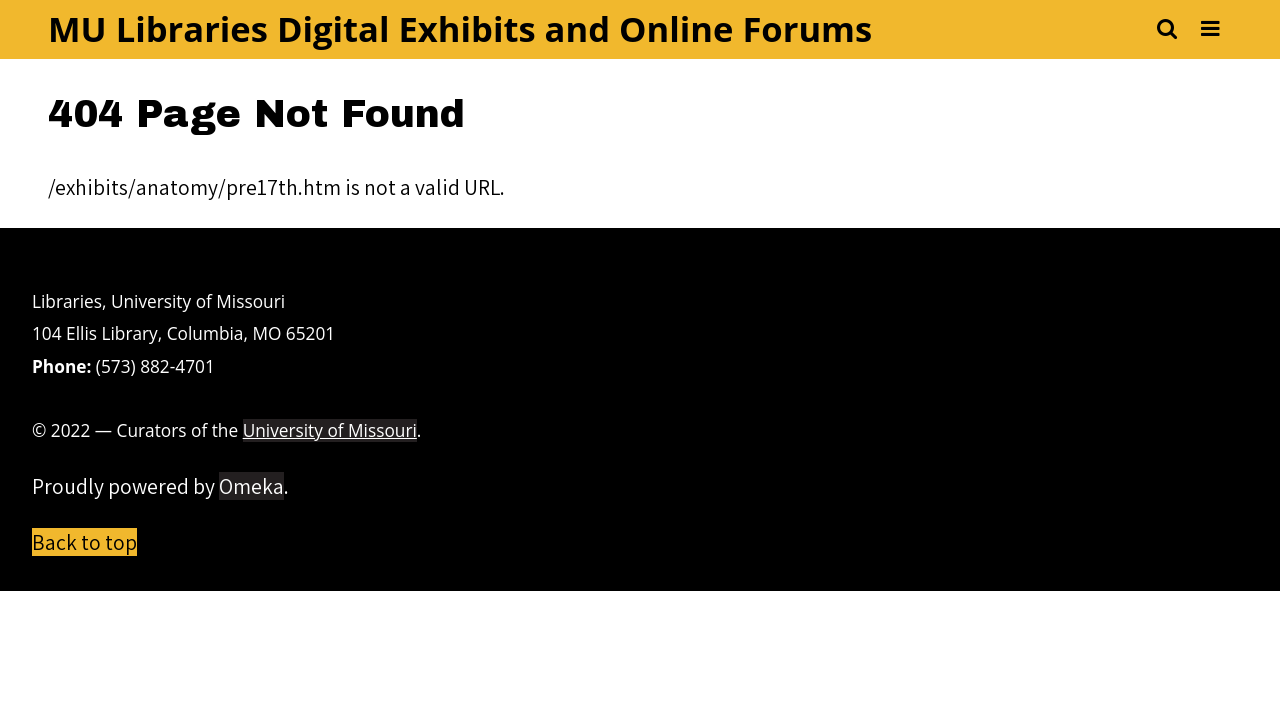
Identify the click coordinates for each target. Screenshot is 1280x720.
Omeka (251, 486)
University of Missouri (330, 430)
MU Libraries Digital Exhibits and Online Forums (460, 28)
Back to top (84, 542)
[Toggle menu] (1210, 29)
